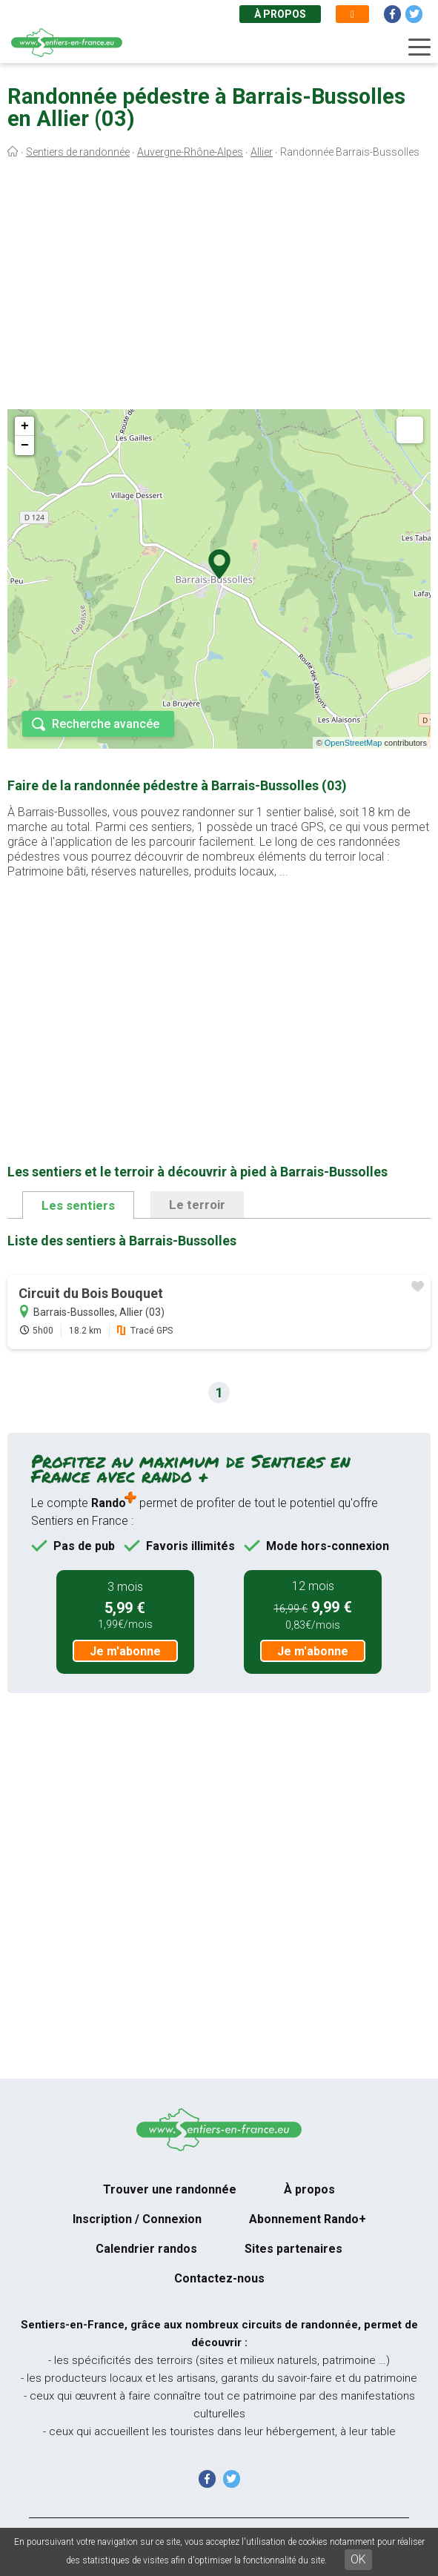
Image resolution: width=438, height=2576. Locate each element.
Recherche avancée (105, 724)
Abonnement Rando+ (307, 2219)
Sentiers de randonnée (78, 152)
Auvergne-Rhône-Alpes (190, 152)
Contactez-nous (219, 2278)
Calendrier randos (146, 2249)
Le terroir (197, 1204)
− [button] (25, 445)
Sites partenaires (293, 2249)
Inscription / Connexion (137, 2219)
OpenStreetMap (353, 742)
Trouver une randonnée (169, 2189)
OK (358, 2559)
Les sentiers (78, 1205)
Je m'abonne (125, 1651)
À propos (280, 14)
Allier (261, 152)
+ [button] (25, 426)
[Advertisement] (219, 287)
